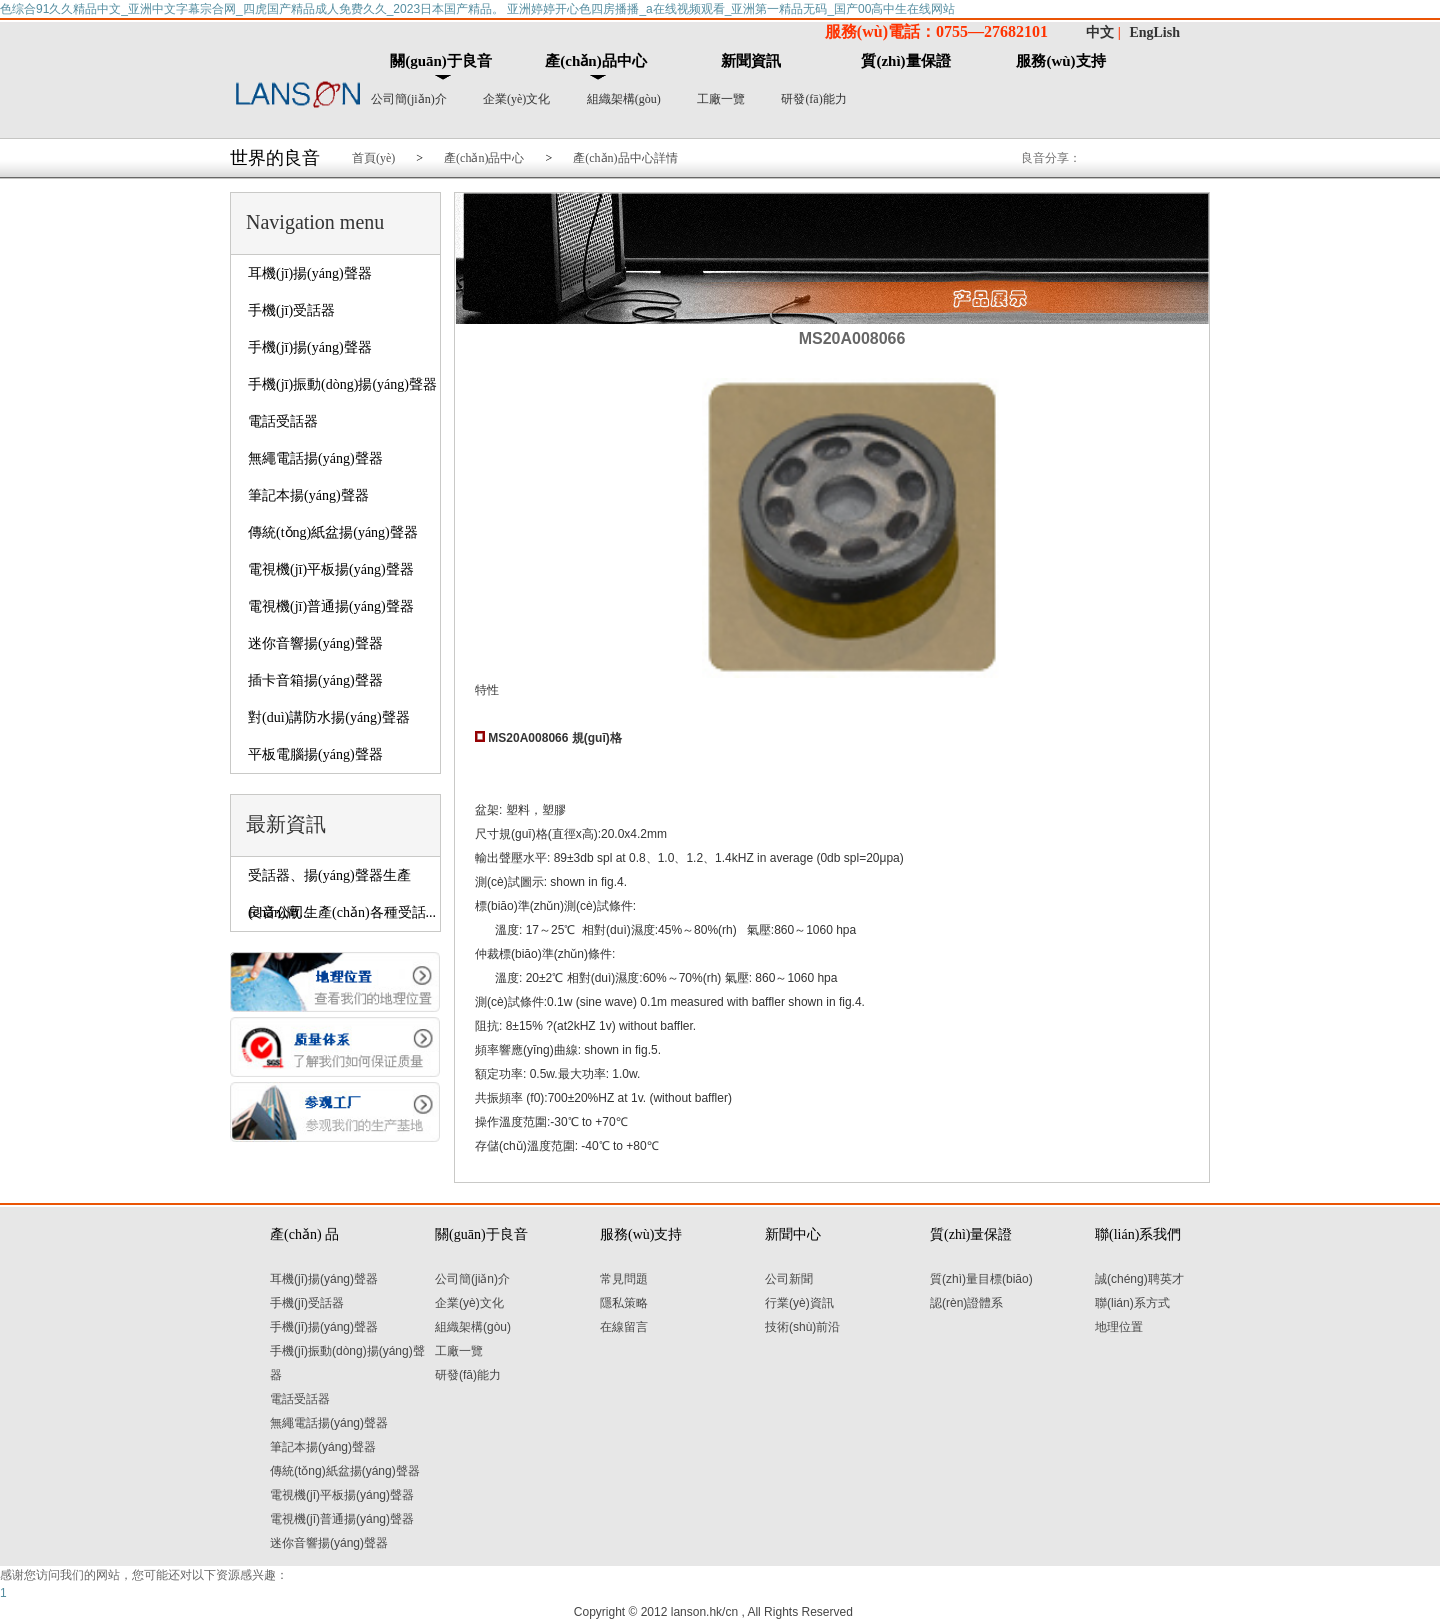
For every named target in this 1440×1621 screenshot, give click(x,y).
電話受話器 (283, 421)
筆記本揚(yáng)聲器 (308, 495)
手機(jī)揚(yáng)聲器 (310, 347)
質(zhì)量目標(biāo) (981, 1279)
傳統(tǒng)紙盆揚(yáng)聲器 (333, 532)
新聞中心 (793, 1234)
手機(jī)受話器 (291, 310)
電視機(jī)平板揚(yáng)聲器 (331, 569)
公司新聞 (789, 1279)
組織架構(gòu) (624, 99)
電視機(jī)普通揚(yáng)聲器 (331, 606)
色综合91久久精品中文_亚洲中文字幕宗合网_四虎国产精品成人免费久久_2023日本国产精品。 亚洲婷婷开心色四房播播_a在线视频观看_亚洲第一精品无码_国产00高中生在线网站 (477, 9)
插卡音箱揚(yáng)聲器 (315, 680)
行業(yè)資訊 (799, 1303)
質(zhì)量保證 (905, 61)
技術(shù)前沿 (802, 1327)
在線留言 (624, 1327)
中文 (1100, 32)
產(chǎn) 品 (304, 1234)
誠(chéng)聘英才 (1139, 1279)
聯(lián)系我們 (1138, 1234)
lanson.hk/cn (704, 1612)
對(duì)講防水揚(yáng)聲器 (329, 717)
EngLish (1154, 32)
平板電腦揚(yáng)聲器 (315, 754)
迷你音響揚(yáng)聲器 (315, 643)
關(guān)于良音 (441, 61)
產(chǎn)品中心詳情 (625, 158)
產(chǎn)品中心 (595, 61)
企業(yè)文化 (516, 99)
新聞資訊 (751, 61)
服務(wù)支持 (1060, 61)
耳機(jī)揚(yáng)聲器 (310, 273)
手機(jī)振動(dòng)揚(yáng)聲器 (342, 384)
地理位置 (1119, 1327)
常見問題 (624, 1279)
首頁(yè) (373, 158)
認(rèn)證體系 (966, 1303)
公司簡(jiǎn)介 (409, 99)
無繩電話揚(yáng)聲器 (315, 458)
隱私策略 (624, 1303)
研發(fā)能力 (813, 99)
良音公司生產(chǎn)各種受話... (342, 912)
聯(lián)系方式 (1132, 1303)
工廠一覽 (721, 99)
